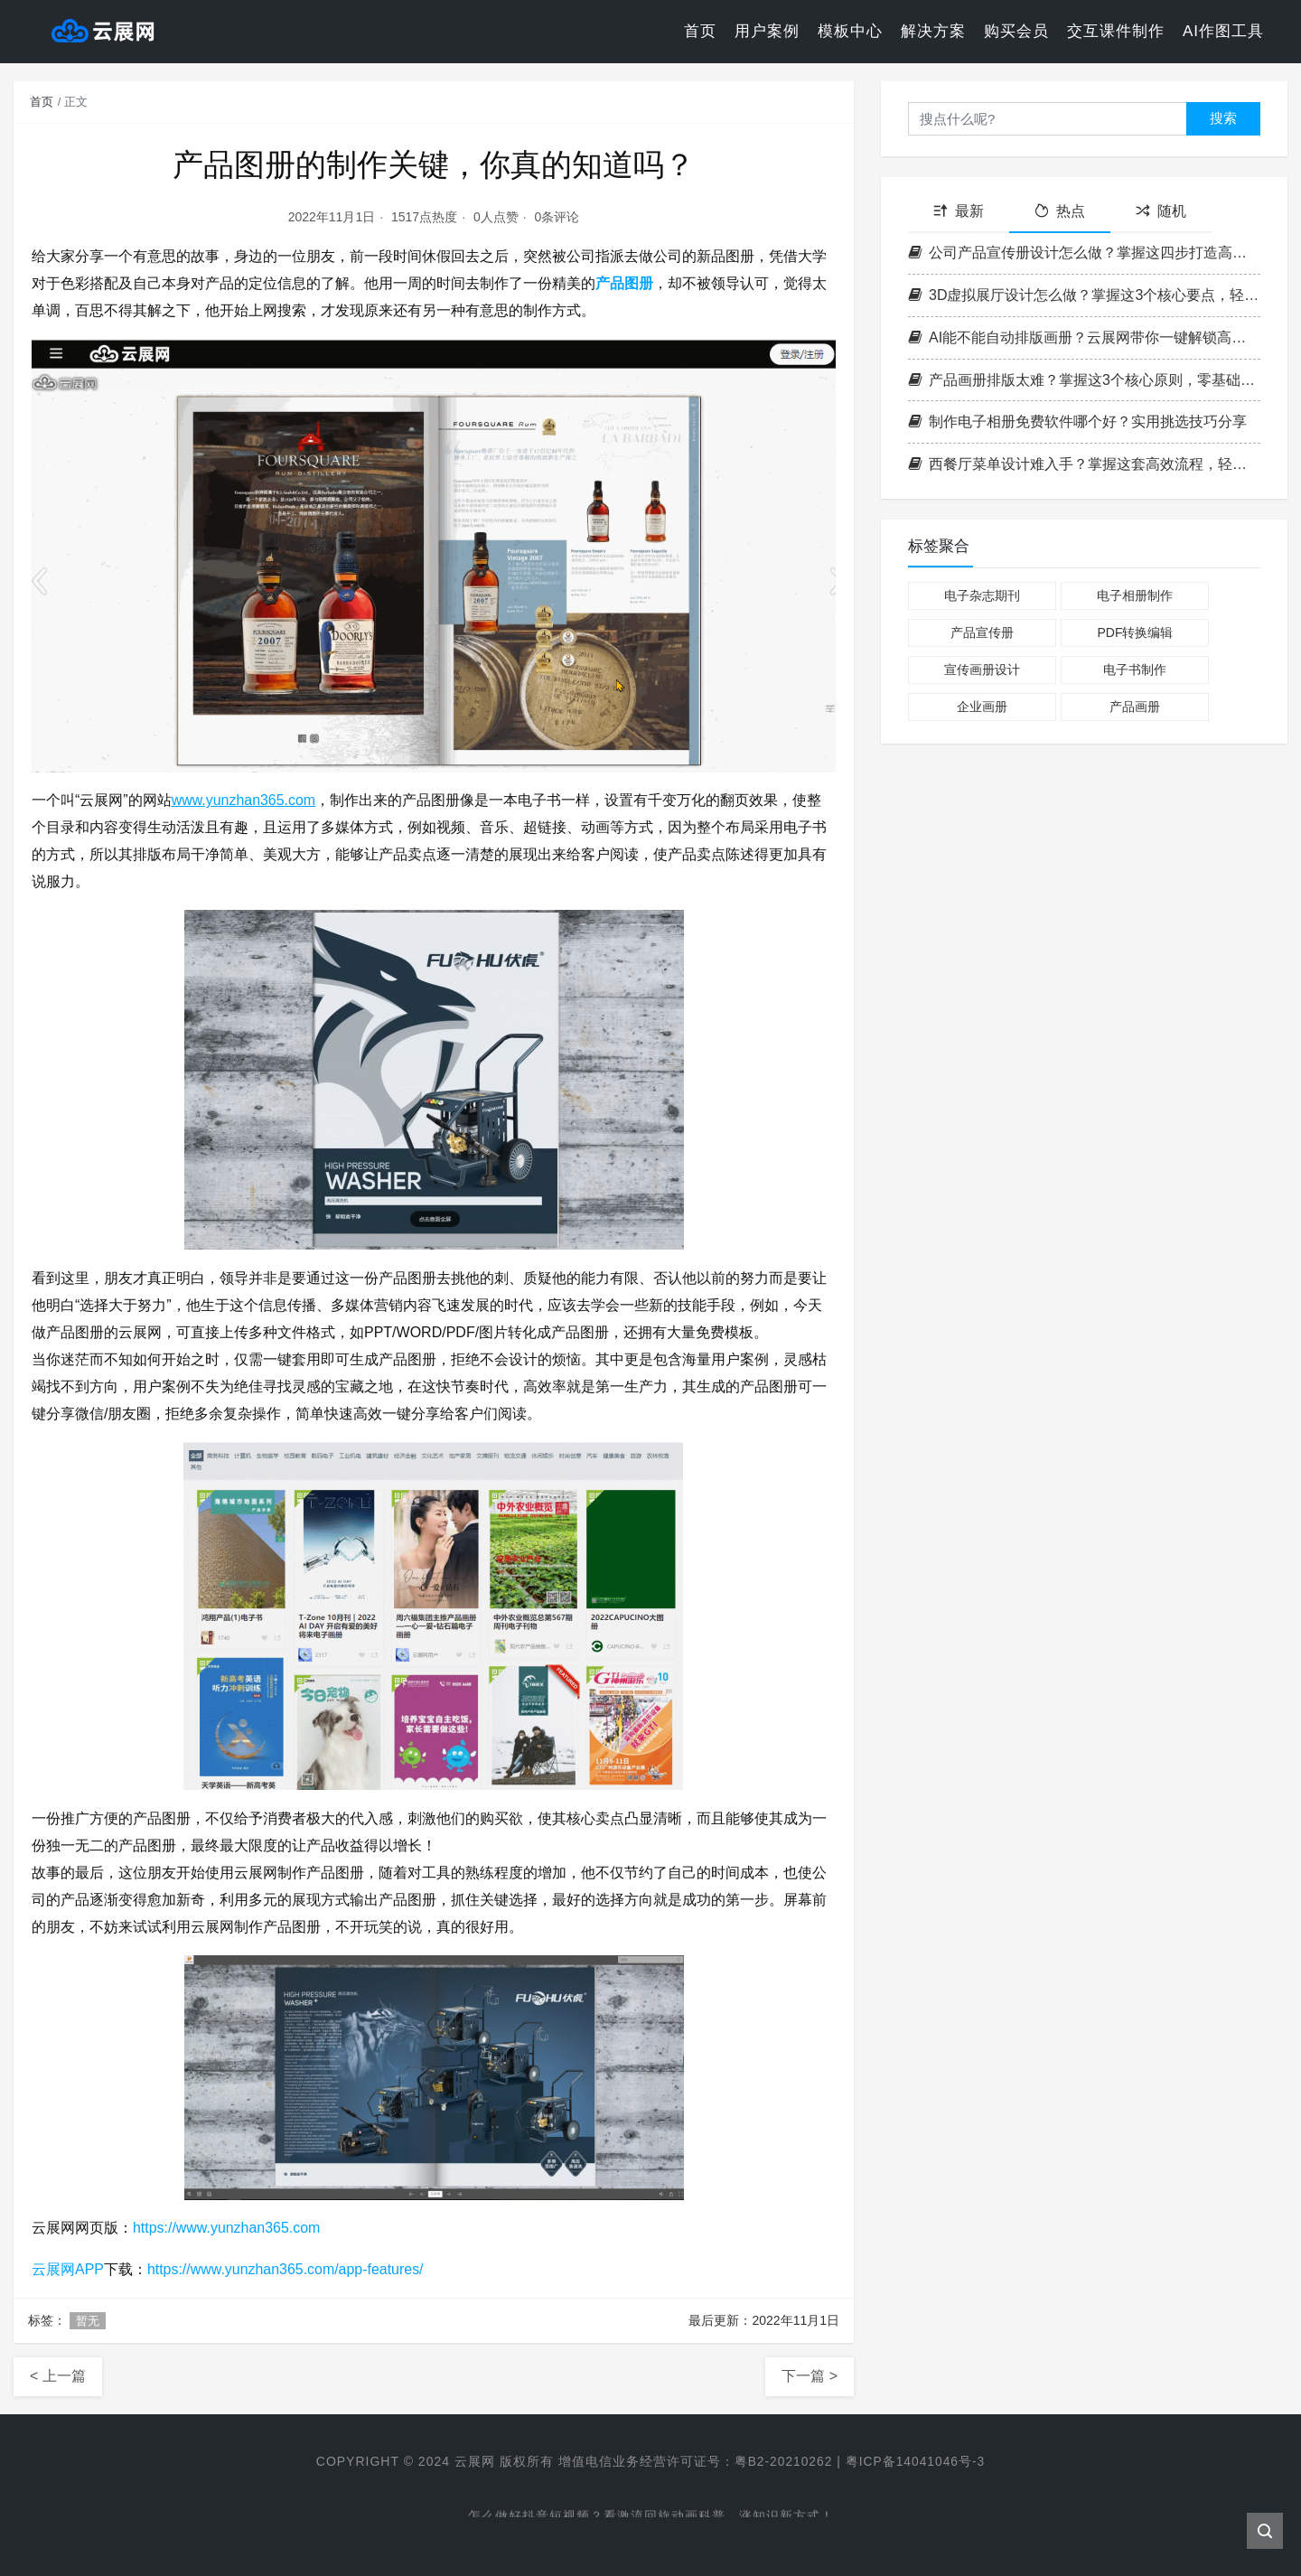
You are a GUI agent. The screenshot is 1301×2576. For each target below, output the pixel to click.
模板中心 (850, 31)
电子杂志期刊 (982, 595)
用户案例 (767, 31)
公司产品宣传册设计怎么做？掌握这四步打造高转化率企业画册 (1084, 252)
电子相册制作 (1135, 595)
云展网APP (68, 2269)
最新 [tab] (958, 211)
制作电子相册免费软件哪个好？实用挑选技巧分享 (1077, 421)
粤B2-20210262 (782, 2461)
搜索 (1223, 118)
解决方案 (933, 31)
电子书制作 (1134, 669)
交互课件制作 (1116, 31)
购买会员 (1016, 31)
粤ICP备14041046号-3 (916, 2461)
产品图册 (624, 283)
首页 (700, 31)
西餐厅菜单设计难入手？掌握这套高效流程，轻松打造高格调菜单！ (1084, 464)
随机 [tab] (1161, 211)
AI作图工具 (1223, 31)
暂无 (87, 2321)
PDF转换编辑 (1135, 632)
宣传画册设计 (982, 669)
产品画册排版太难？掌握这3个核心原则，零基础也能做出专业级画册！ (1084, 380)
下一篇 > (810, 2376)
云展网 (473, 2461)
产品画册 (1134, 706)
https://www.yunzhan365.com (227, 2227)
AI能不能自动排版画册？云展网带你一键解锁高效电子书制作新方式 (1084, 337)
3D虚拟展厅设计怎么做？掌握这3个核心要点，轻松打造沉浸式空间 (1084, 295)
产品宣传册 (982, 632)
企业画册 (982, 706)
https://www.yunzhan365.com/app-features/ (286, 2269)
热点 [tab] (1059, 211)
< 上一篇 (58, 2376)
